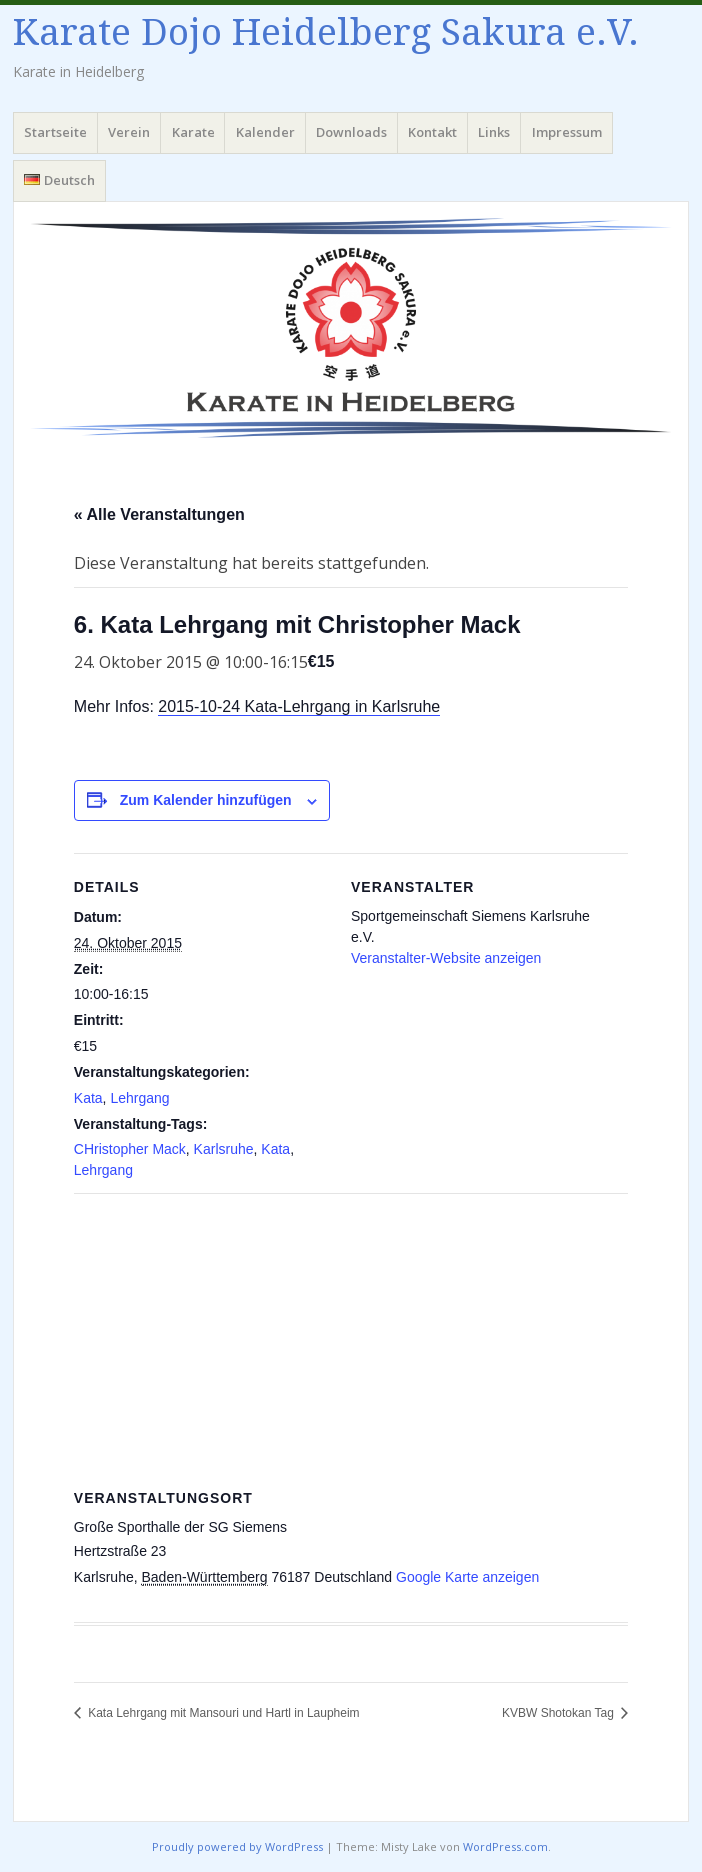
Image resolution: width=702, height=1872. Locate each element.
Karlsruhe (224, 1149)
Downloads (351, 132)
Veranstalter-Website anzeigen (446, 958)
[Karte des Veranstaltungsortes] (351, 1337)
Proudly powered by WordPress (237, 1846)
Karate (193, 132)
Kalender (265, 132)
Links (494, 132)
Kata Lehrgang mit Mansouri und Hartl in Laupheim (222, 1713)
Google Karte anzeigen (467, 1577)
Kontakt (432, 132)
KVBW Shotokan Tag (559, 1713)
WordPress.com (505, 1846)
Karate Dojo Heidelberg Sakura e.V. (326, 32)
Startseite (55, 132)
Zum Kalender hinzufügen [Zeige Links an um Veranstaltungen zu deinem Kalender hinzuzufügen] (206, 800)
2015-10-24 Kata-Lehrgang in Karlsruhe (299, 706)
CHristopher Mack (130, 1149)
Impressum (567, 132)
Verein (129, 132)
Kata (88, 1098)
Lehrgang (139, 1098)
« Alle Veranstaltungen (159, 514)
